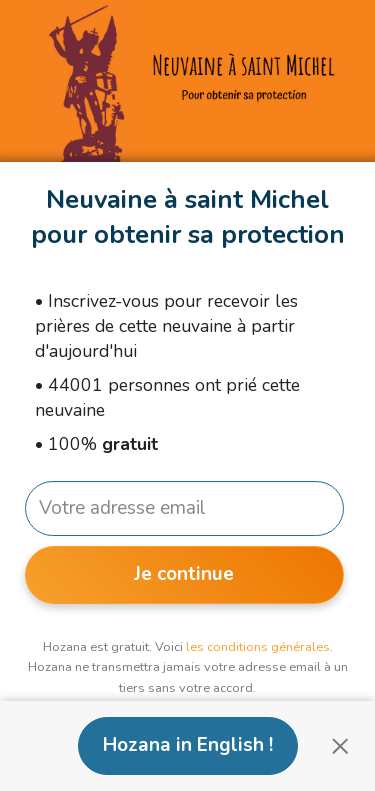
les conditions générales (258, 647)
